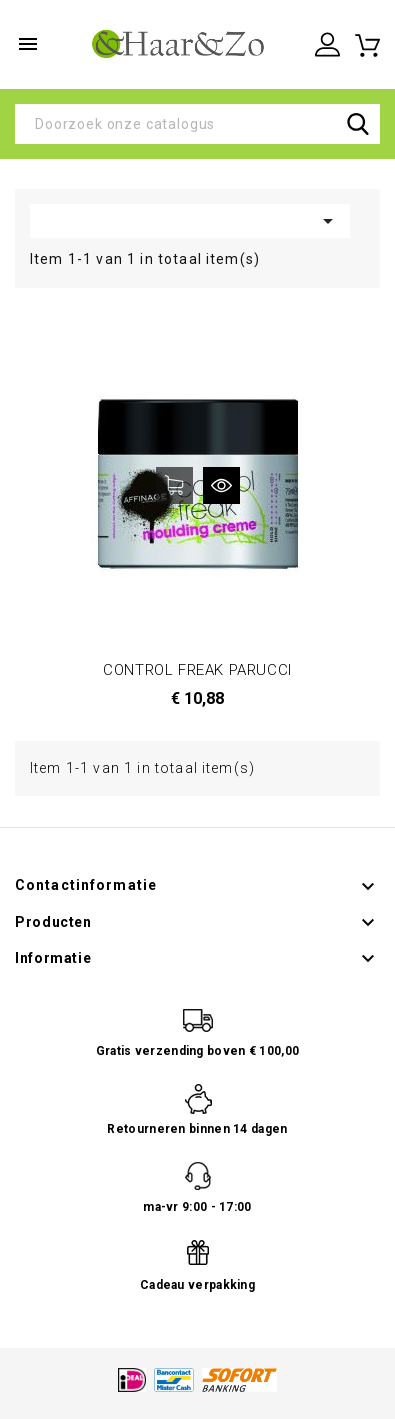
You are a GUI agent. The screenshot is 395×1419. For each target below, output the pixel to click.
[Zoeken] (197, 124)
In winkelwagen (174, 485)
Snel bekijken (221, 485)
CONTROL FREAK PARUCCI (197, 670)
